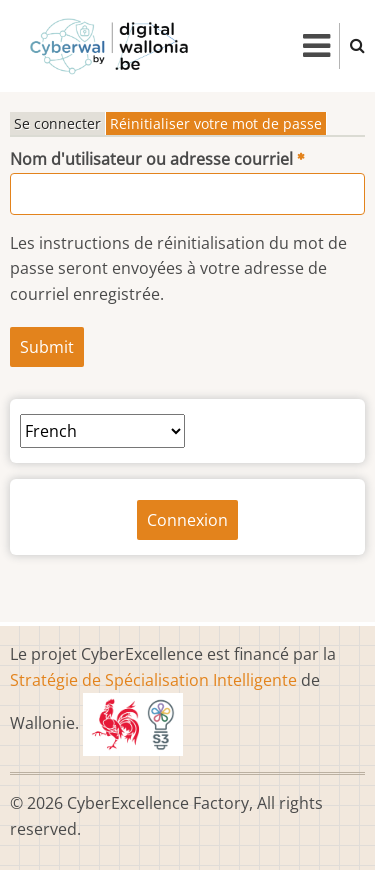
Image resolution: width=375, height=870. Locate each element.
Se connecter (57, 123)
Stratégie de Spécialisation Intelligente (153, 680)
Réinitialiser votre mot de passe (216, 123)
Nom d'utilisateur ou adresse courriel (151, 159)
